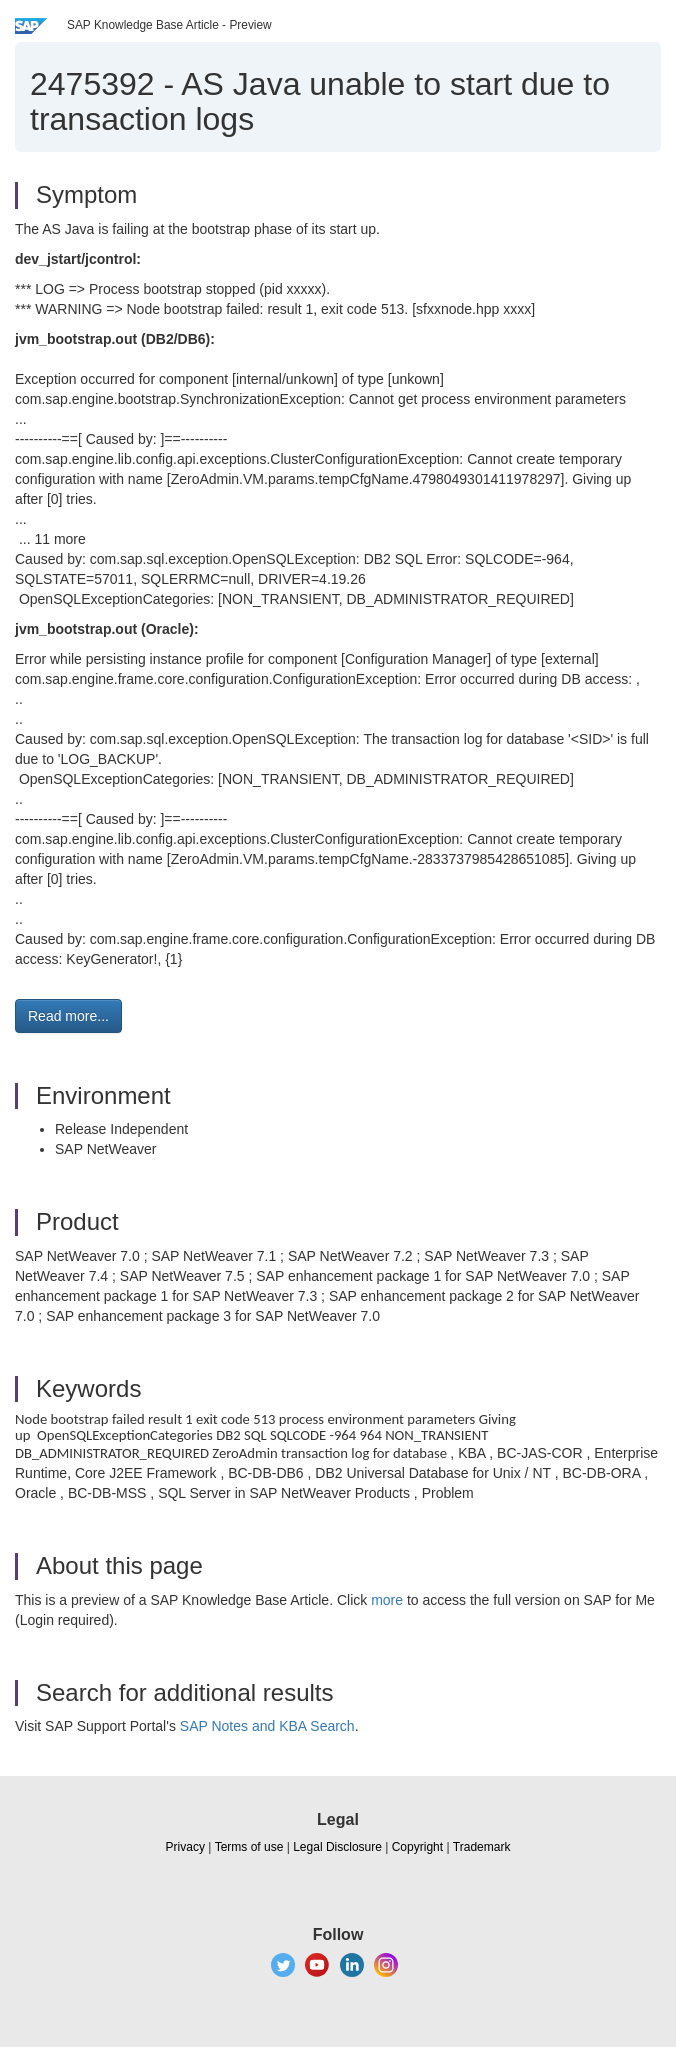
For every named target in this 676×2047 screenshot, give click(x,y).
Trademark (482, 1847)
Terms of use (249, 1847)
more (387, 1600)
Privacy (185, 1847)
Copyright (417, 1847)
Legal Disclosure (337, 1847)
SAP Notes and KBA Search (267, 1726)
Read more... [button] (68, 1016)
